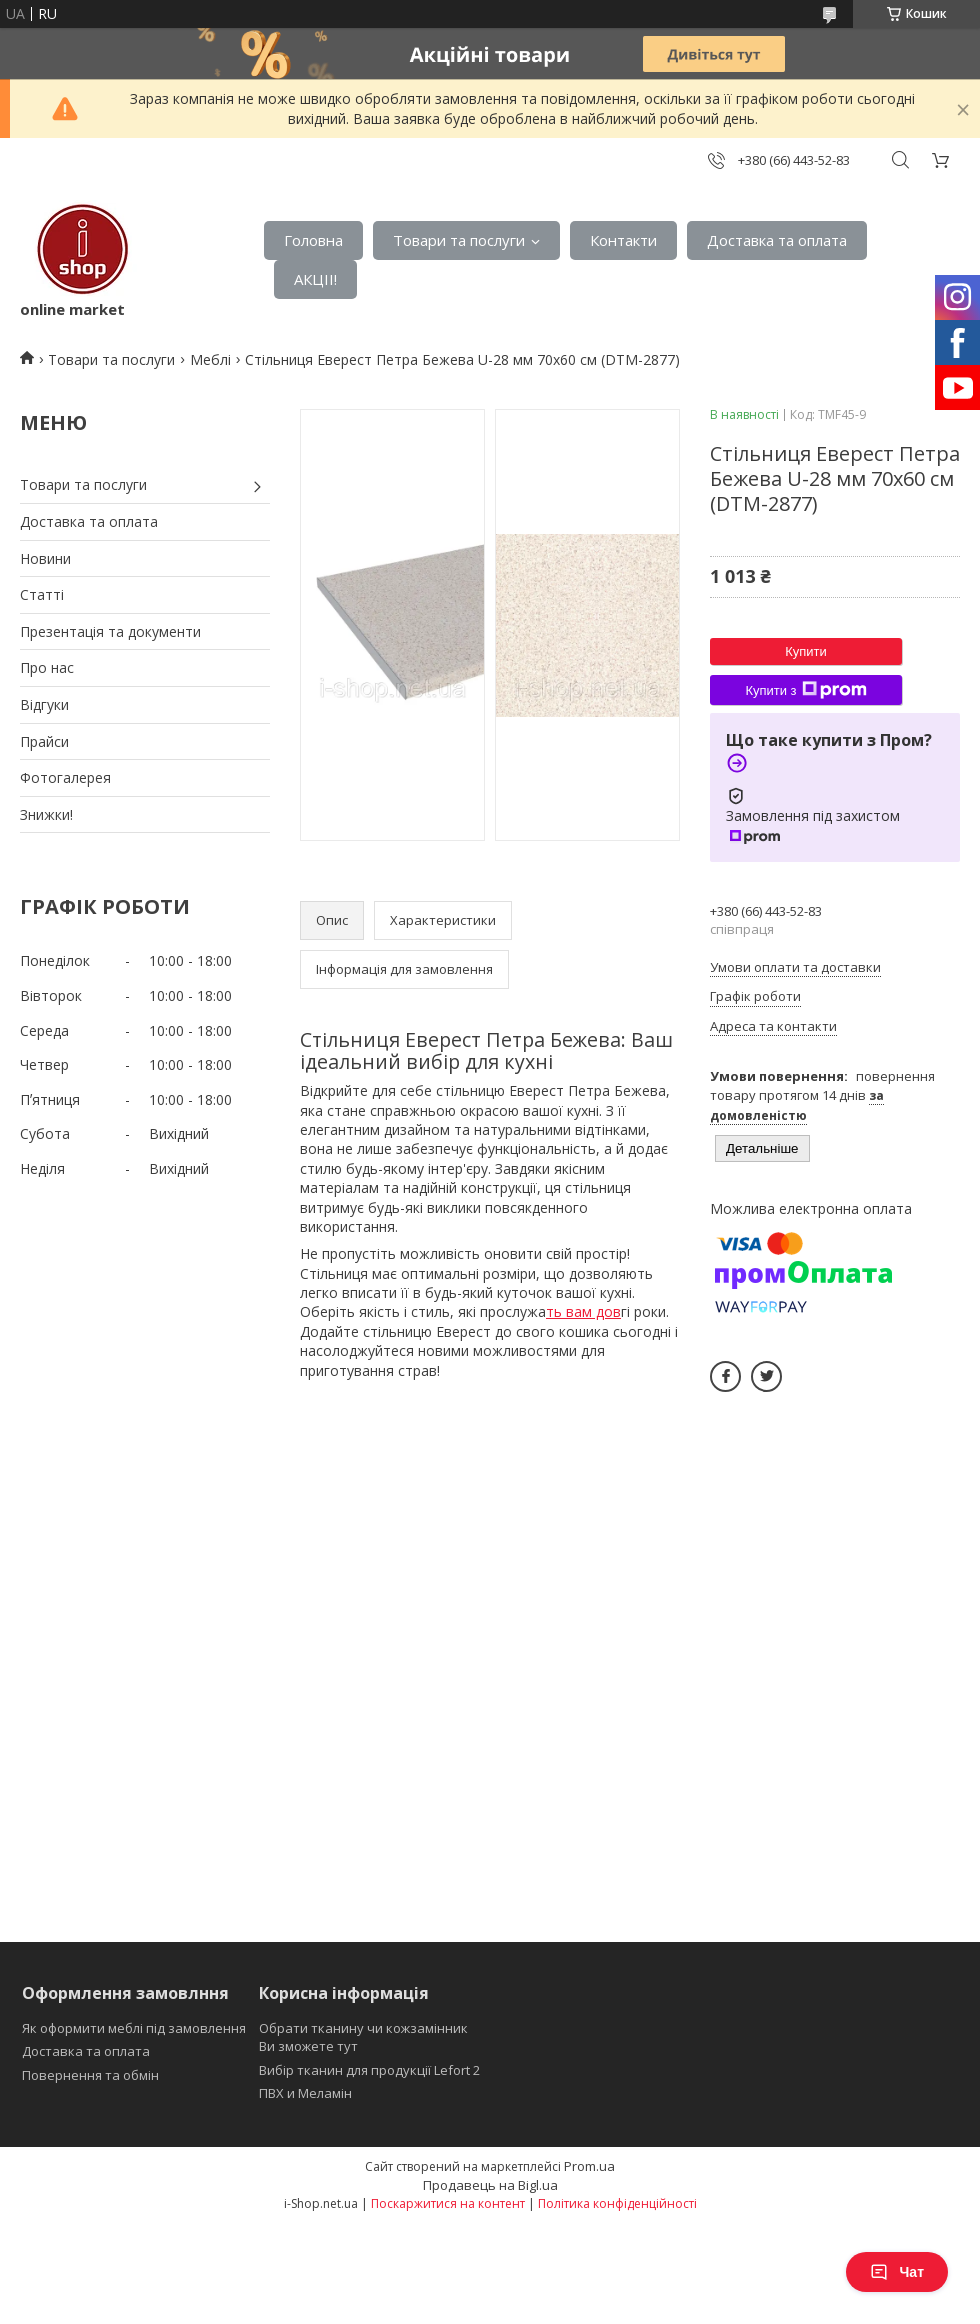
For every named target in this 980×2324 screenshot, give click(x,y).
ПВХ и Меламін (305, 2093)
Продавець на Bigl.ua (490, 2185)
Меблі (210, 359)
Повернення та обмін (90, 2075)
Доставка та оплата (777, 240)
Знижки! (46, 814)
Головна (313, 240)
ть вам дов (583, 1311)
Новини (45, 558)
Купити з (805, 690)
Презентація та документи (110, 631)
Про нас (47, 667)
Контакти (623, 240)
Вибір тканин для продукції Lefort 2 (369, 2070)
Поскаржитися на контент (448, 2203)
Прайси (44, 741)
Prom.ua (589, 2166)
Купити (806, 651)
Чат (897, 2272)
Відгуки (44, 704)
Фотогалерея (65, 777)
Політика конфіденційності (617, 2203)
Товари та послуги (459, 240)
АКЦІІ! (315, 279)
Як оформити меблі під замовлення (134, 2028)
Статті (42, 594)
